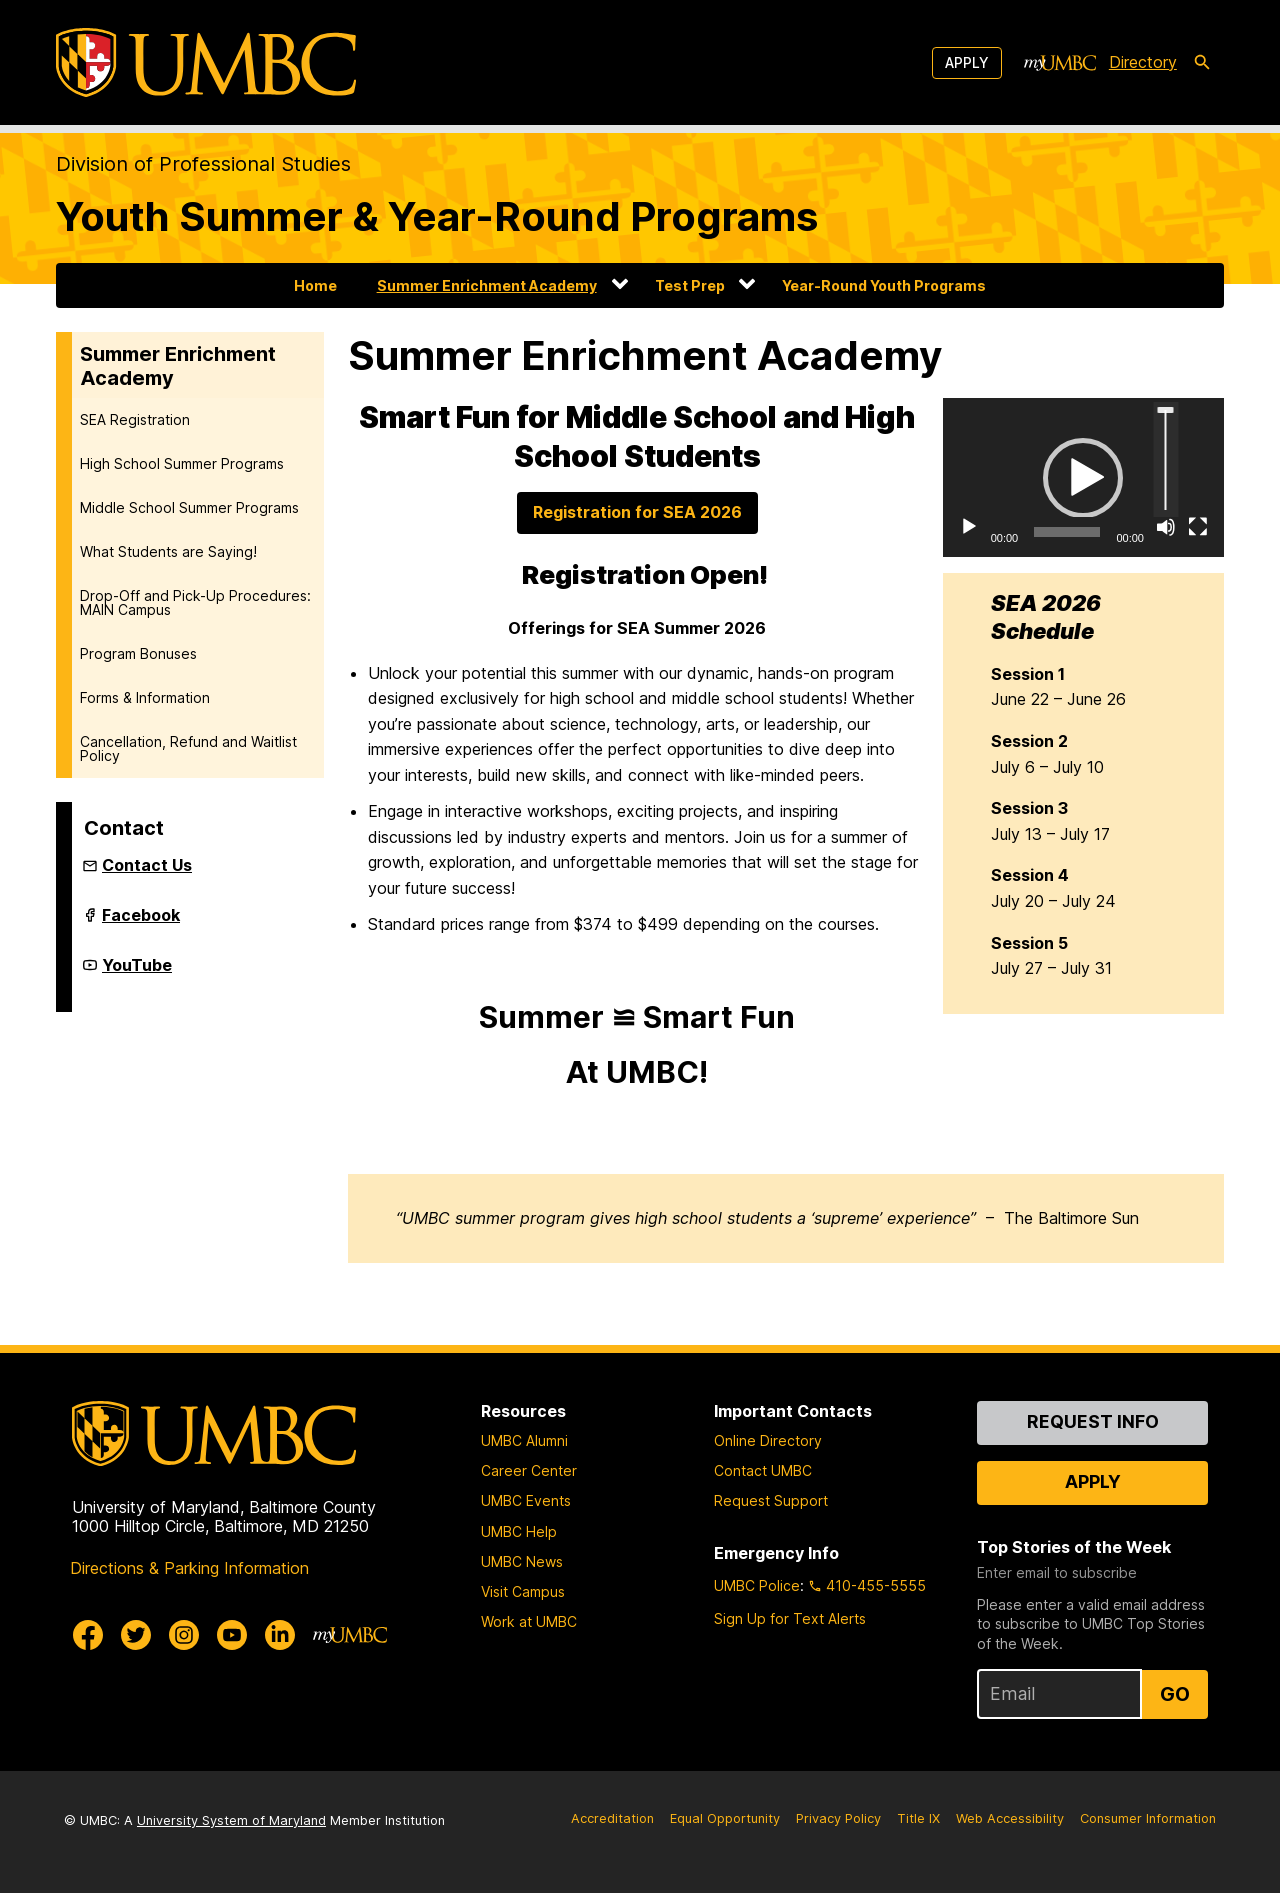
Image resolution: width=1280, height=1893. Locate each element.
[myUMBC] (1060, 63)
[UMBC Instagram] (184, 1635)
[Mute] (1166, 527)
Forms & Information (145, 697)
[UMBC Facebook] (88, 1635)
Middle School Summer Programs (189, 507)
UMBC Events (526, 1500)
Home (315, 285)
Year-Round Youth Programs (884, 285)
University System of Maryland (231, 1820)
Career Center (529, 1470)
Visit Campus (523, 1591)
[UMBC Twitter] (136, 1635)
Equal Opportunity (725, 1818)
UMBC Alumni (524, 1440)
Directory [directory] (1143, 62)
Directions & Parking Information (189, 1568)
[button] (1083, 478)
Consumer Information (1148, 1818)
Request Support (771, 1500)
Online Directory (768, 1440)
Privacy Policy (838, 1818)
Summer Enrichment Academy (487, 285)
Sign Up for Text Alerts (790, 1618)
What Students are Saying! (168, 551)
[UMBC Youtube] (232, 1635)
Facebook (141, 923)
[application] (1083, 477)
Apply (967, 62)
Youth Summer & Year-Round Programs (437, 216)
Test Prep (690, 285)
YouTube (137, 973)
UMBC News (522, 1561)
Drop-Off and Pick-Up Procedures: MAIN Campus (195, 602)
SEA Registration (135, 419)
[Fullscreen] (1198, 527)
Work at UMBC (529, 1621)
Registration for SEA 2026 (637, 512)
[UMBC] (206, 62)
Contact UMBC (763, 1470)
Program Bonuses (138, 653)
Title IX (918, 1818)
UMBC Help (519, 1531)
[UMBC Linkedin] (280, 1635)
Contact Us (147, 865)
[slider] (1067, 532)
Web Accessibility (1010, 1818)
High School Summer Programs (182, 463)
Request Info (1093, 1421)
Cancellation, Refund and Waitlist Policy (188, 748)
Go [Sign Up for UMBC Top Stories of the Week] (1175, 1694)
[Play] (969, 527)
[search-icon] (1202, 63)
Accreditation (612, 1818)
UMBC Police (757, 1585)
